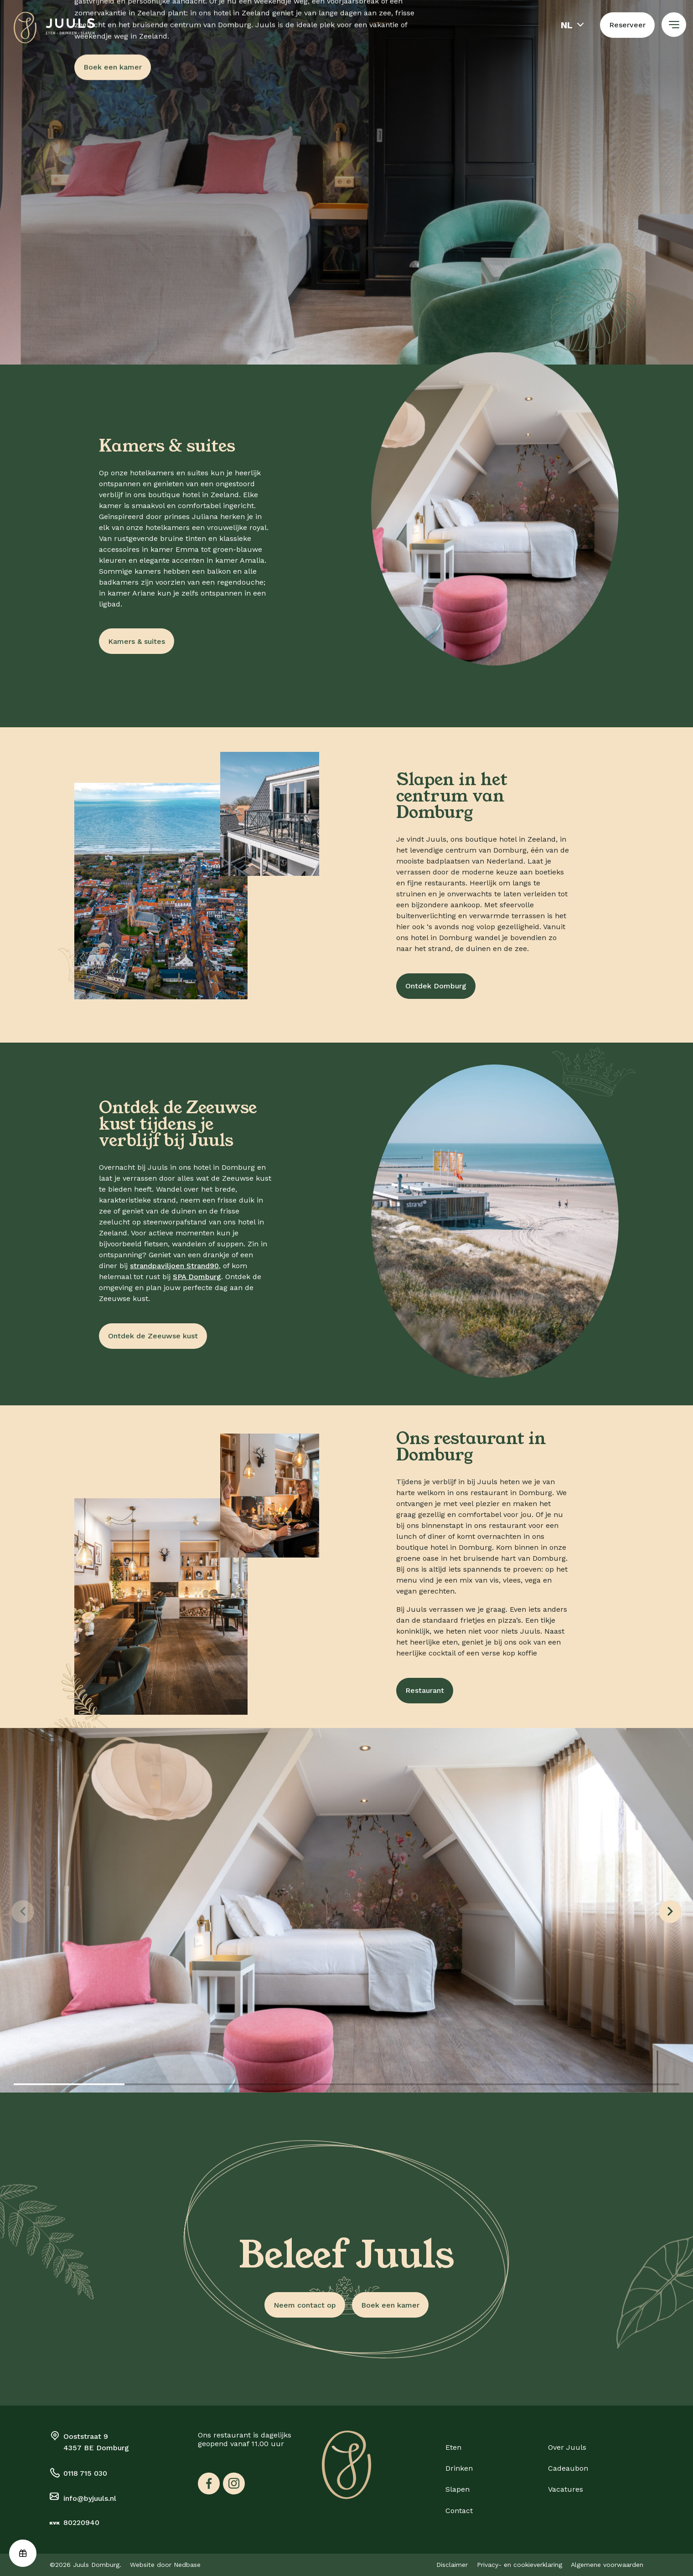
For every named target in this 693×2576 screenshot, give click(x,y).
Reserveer (627, 25)
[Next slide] (670, 1911)
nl (567, 25)
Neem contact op (305, 2305)
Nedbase (187, 2564)
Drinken (459, 2468)
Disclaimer (452, 2564)
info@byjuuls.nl (89, 2498)
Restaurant (424, 1690)
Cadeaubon (568, 2468)
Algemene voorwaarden (607, 2564)
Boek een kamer (112, 67)
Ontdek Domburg (435, 986)
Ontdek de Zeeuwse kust (153, 1336)
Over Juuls (567, 2447)
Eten (453, 2447)
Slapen (457, 2489)
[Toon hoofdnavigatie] (674, 24)
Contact (459, 2510)
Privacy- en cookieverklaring (519, 2564)
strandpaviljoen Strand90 (174, 1265)
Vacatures (565, 2489)
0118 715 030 (85, 2473)
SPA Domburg (197, 1276)
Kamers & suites (136, 641)
